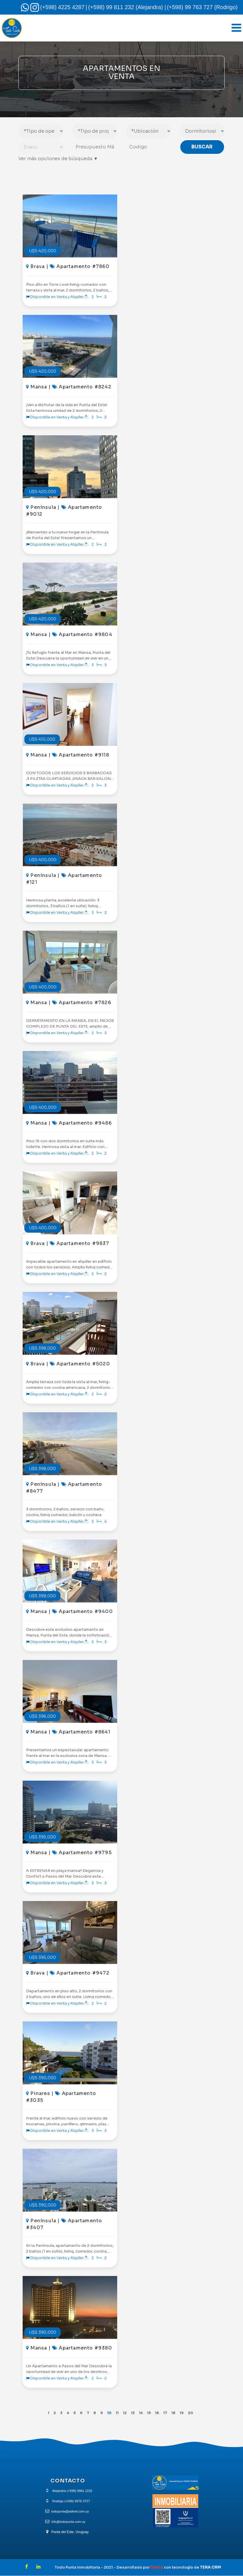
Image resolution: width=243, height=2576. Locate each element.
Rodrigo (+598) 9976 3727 (71, 2501)
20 (194, 2413)
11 (116, 2413)
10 (107, 2413)
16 (159, 2413)
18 (176, 2413)
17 (168, 2413)
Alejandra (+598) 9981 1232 (72, 2491)
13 (133, 2413)
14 (141, 2413)
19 (185, 2413)
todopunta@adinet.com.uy (70, 2512)
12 (124, 2413)
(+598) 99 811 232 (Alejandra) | (127, 7)
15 (150, 2413)
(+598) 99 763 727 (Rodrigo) (202, 7)
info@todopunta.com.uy (68, 2522)
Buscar (202, 148)
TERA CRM (210, 2567)
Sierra (157, 2567)
